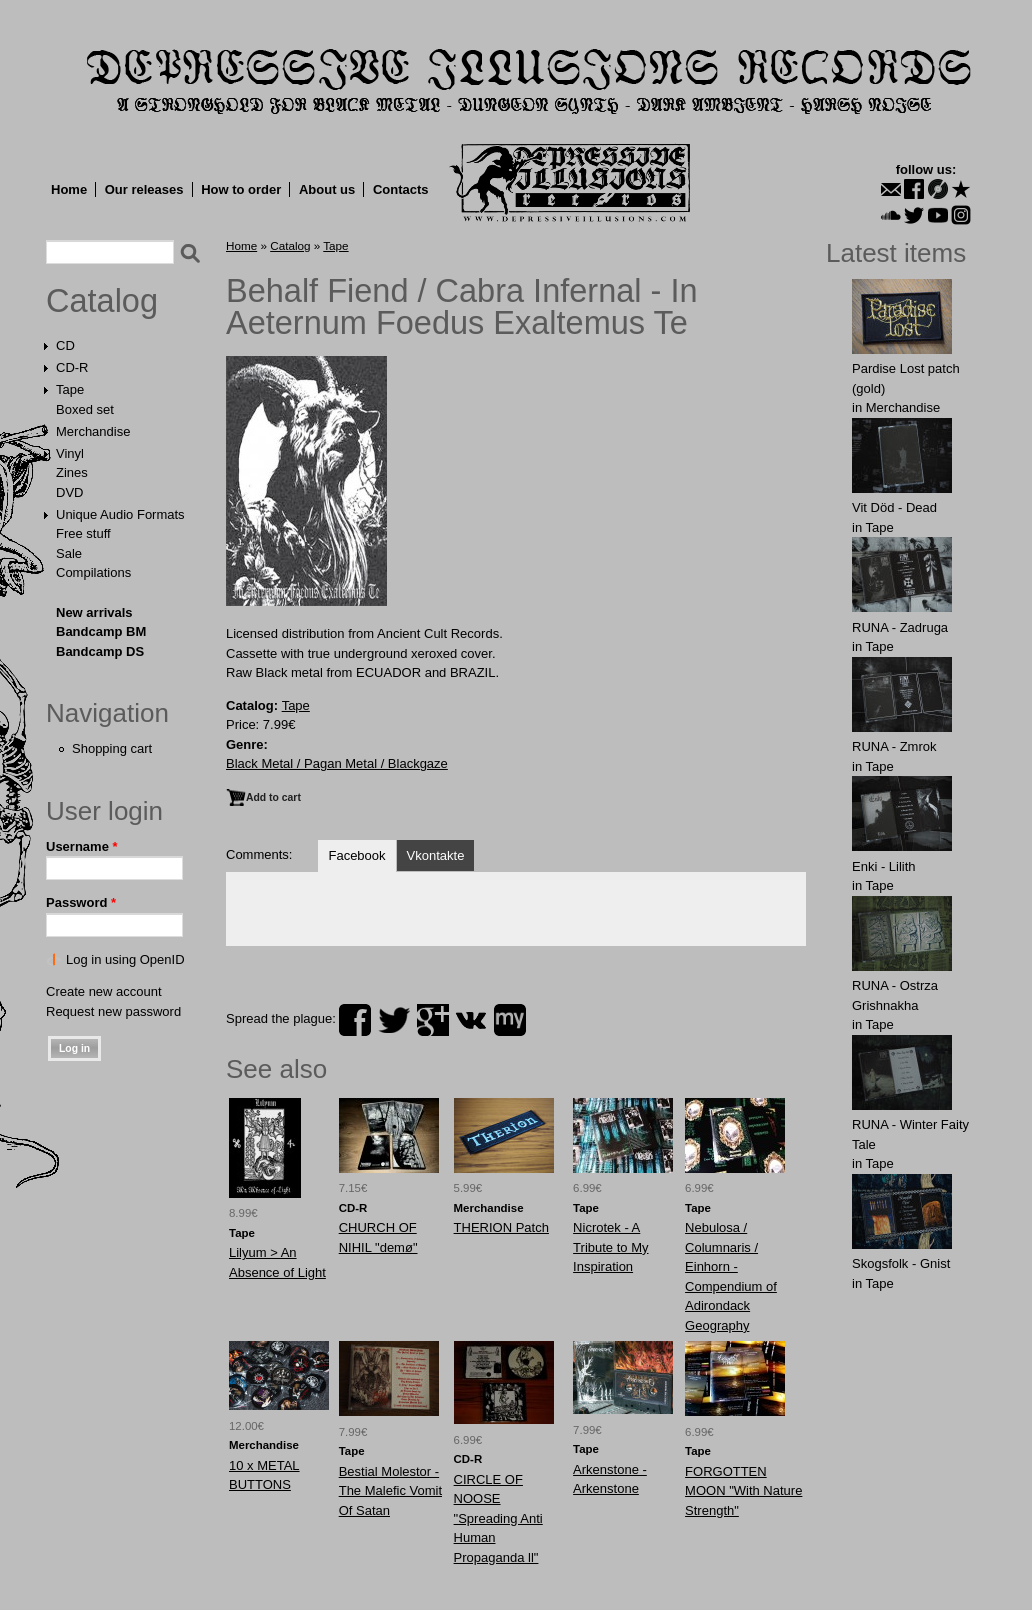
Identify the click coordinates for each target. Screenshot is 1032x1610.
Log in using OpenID (125, 959)
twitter (394, 1020)
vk (471, 1020)
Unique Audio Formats (120, 514)
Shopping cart (112, 748)
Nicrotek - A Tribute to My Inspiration (610, 1247)
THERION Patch (501, 1227)
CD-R (72, 367)
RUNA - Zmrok (894, 746)
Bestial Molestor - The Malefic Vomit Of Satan (390, 1491)
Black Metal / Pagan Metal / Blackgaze (337, 763)
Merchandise (93, 431)
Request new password (113, 1011)
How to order (241, 189)
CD (65, 345)
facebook (355, 1020)
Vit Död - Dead (894, 507)
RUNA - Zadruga (900, 627)
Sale (69, 553)
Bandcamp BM (101, 631)
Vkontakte (436, 855)
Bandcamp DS (100, 651)
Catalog (102, 301)
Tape (70, 389)
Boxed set (85, 409)
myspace (510, 1020)
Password (81, 902)
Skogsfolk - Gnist (901, 1263)
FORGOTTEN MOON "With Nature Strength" (743, 1491)
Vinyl (70, 453)
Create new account (104, 991)
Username (82, 846)
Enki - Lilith (884, 866)
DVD (69, 492)
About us (327, 189)
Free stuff (83, 533)
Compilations (93, 572)
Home (69, 189)
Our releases (144, 189)
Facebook (356, 855)
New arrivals (94, 612)
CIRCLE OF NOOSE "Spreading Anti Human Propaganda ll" (498, 1518)
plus (433, 1020)
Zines (72, 472)
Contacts (401, 189)
